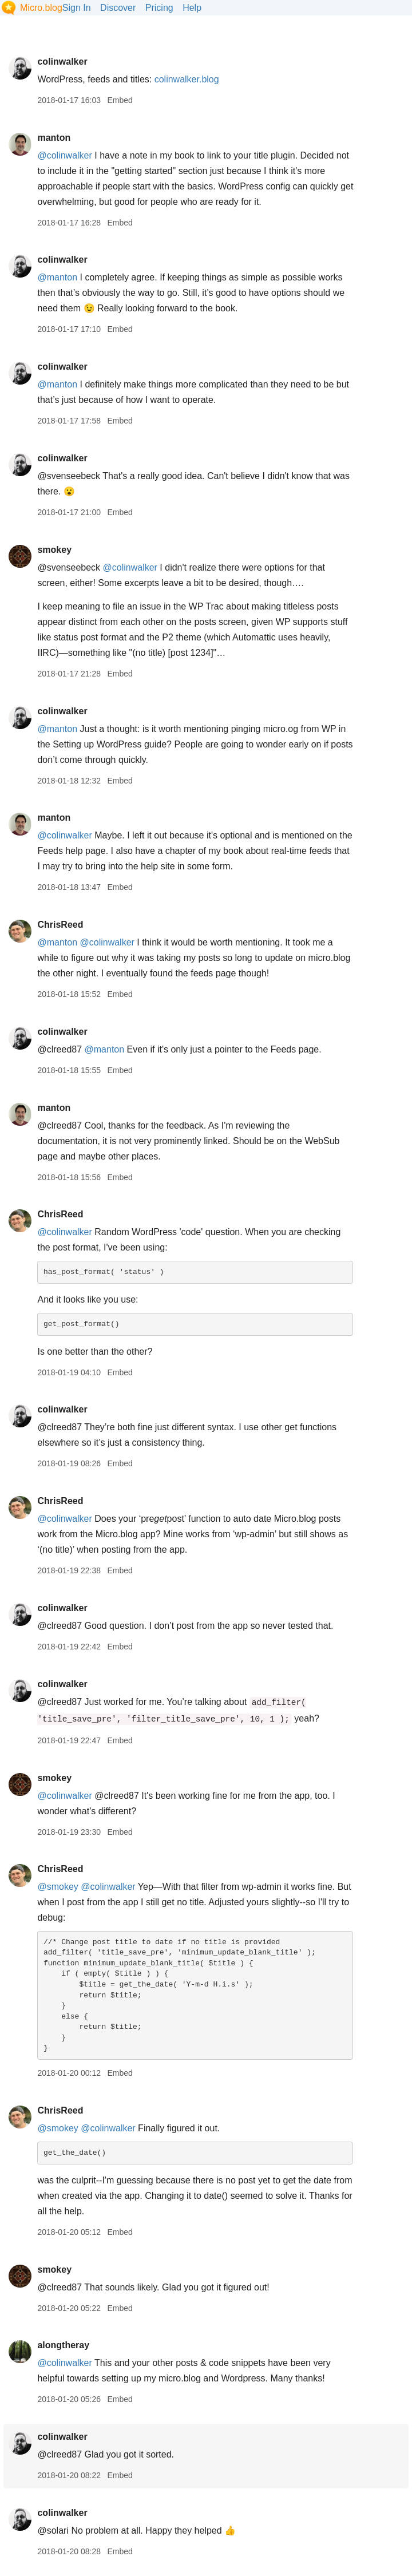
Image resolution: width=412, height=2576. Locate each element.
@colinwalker (64, 155)
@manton (57, 277)
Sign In (76, 8)
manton (53, 138)
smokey (54, 550)
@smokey (57, 1887)
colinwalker (62, 61)
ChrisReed (60, 924)
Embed (119, 100)
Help (192, 8)
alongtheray (63, 2345)
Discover (118, 8)
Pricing (159, 8)
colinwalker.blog (186, 79)
